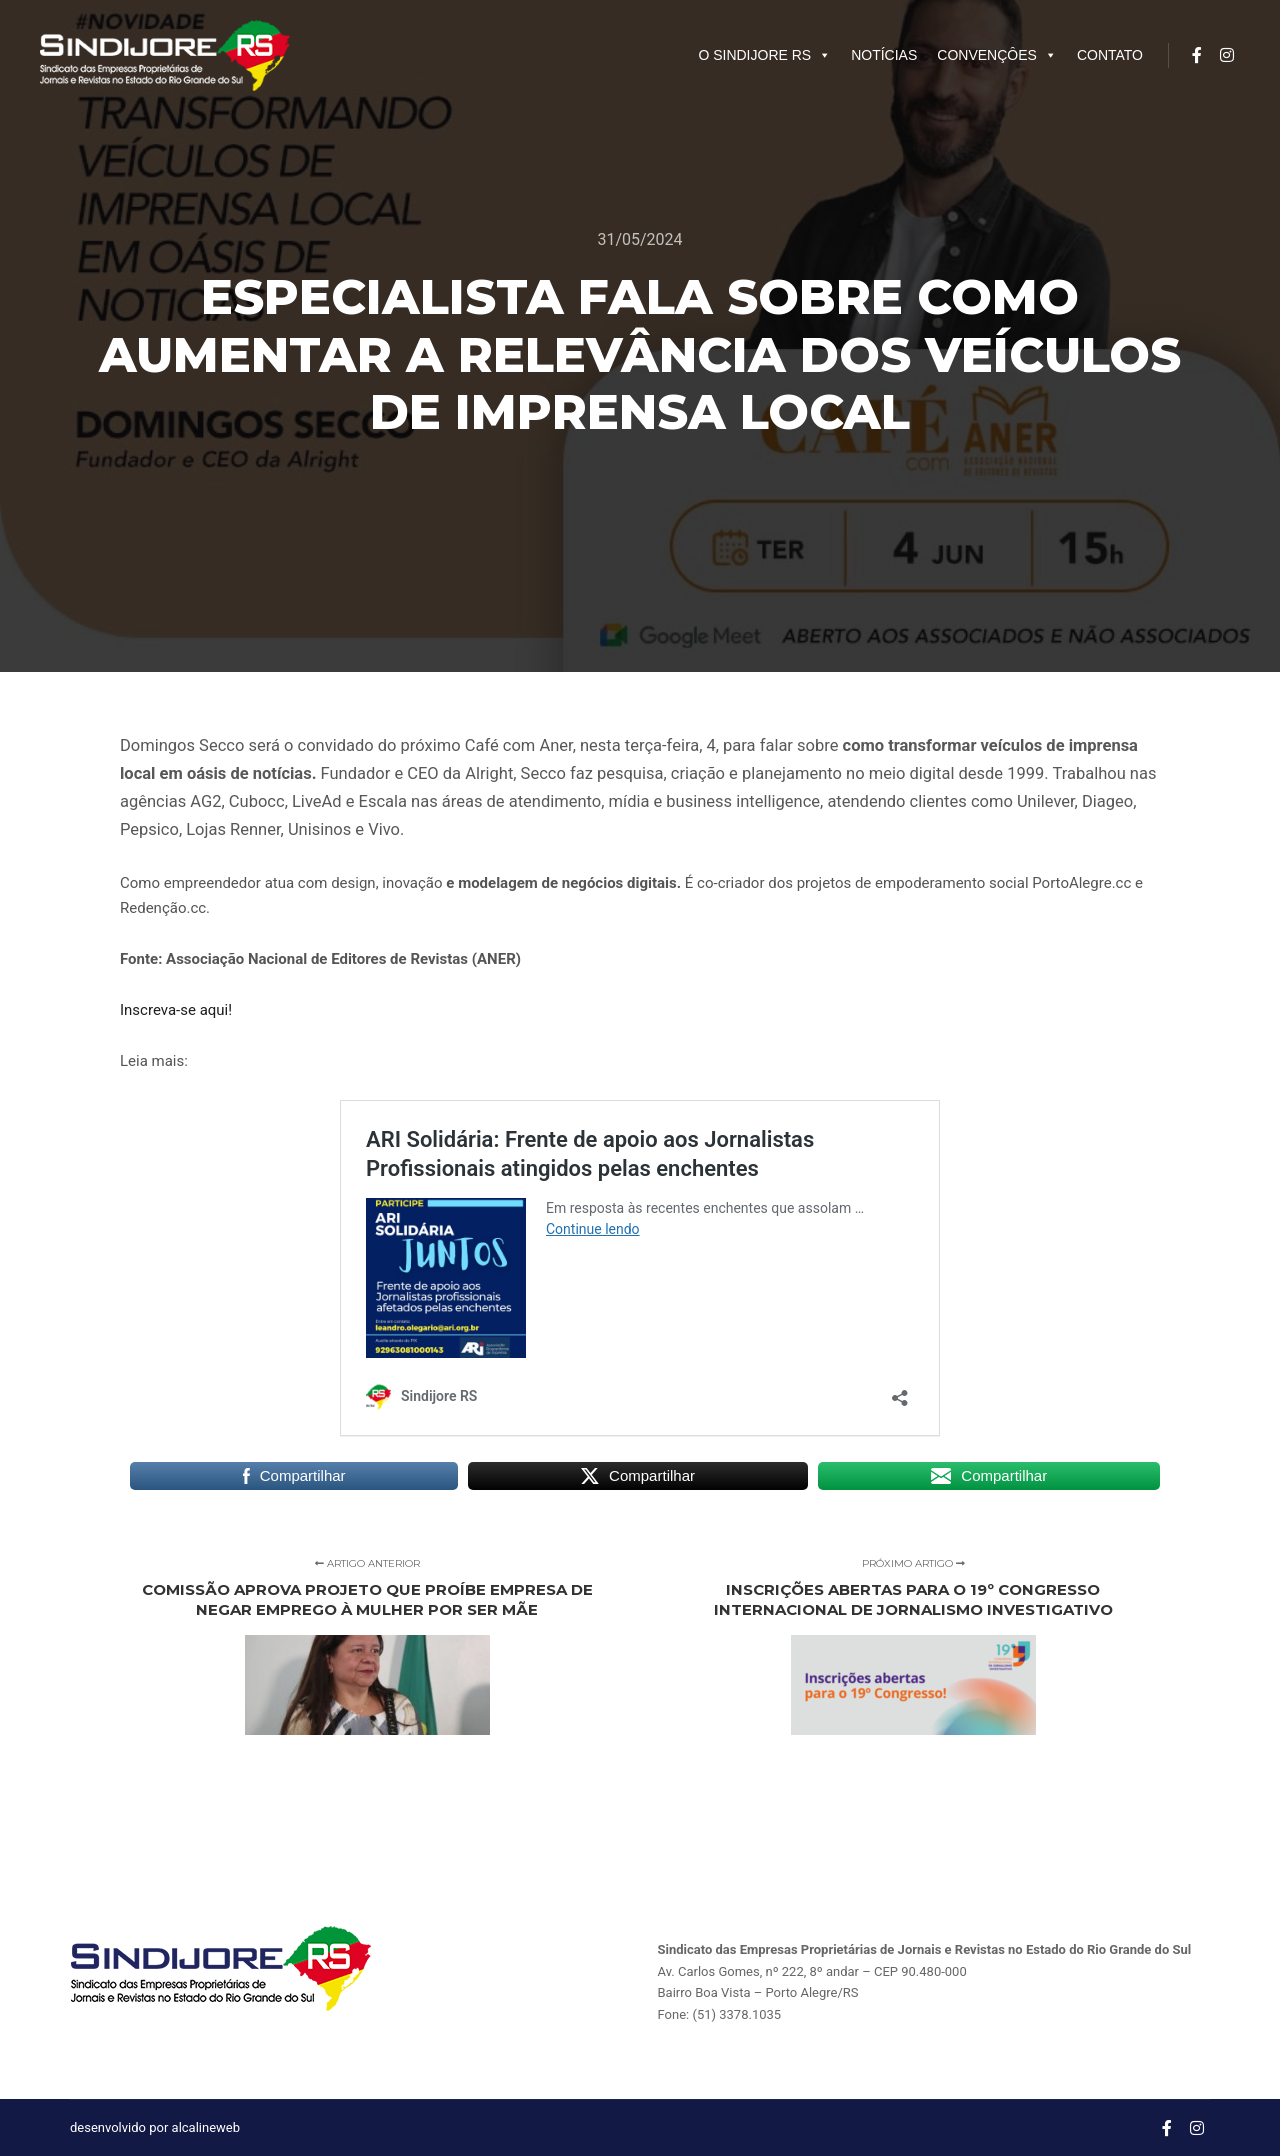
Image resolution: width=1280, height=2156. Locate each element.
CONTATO (1110, 55)
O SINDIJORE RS (764, 55)
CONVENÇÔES (997, 55)
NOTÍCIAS (884, 55)
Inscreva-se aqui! (176, 1010)
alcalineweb (206, 2127)
